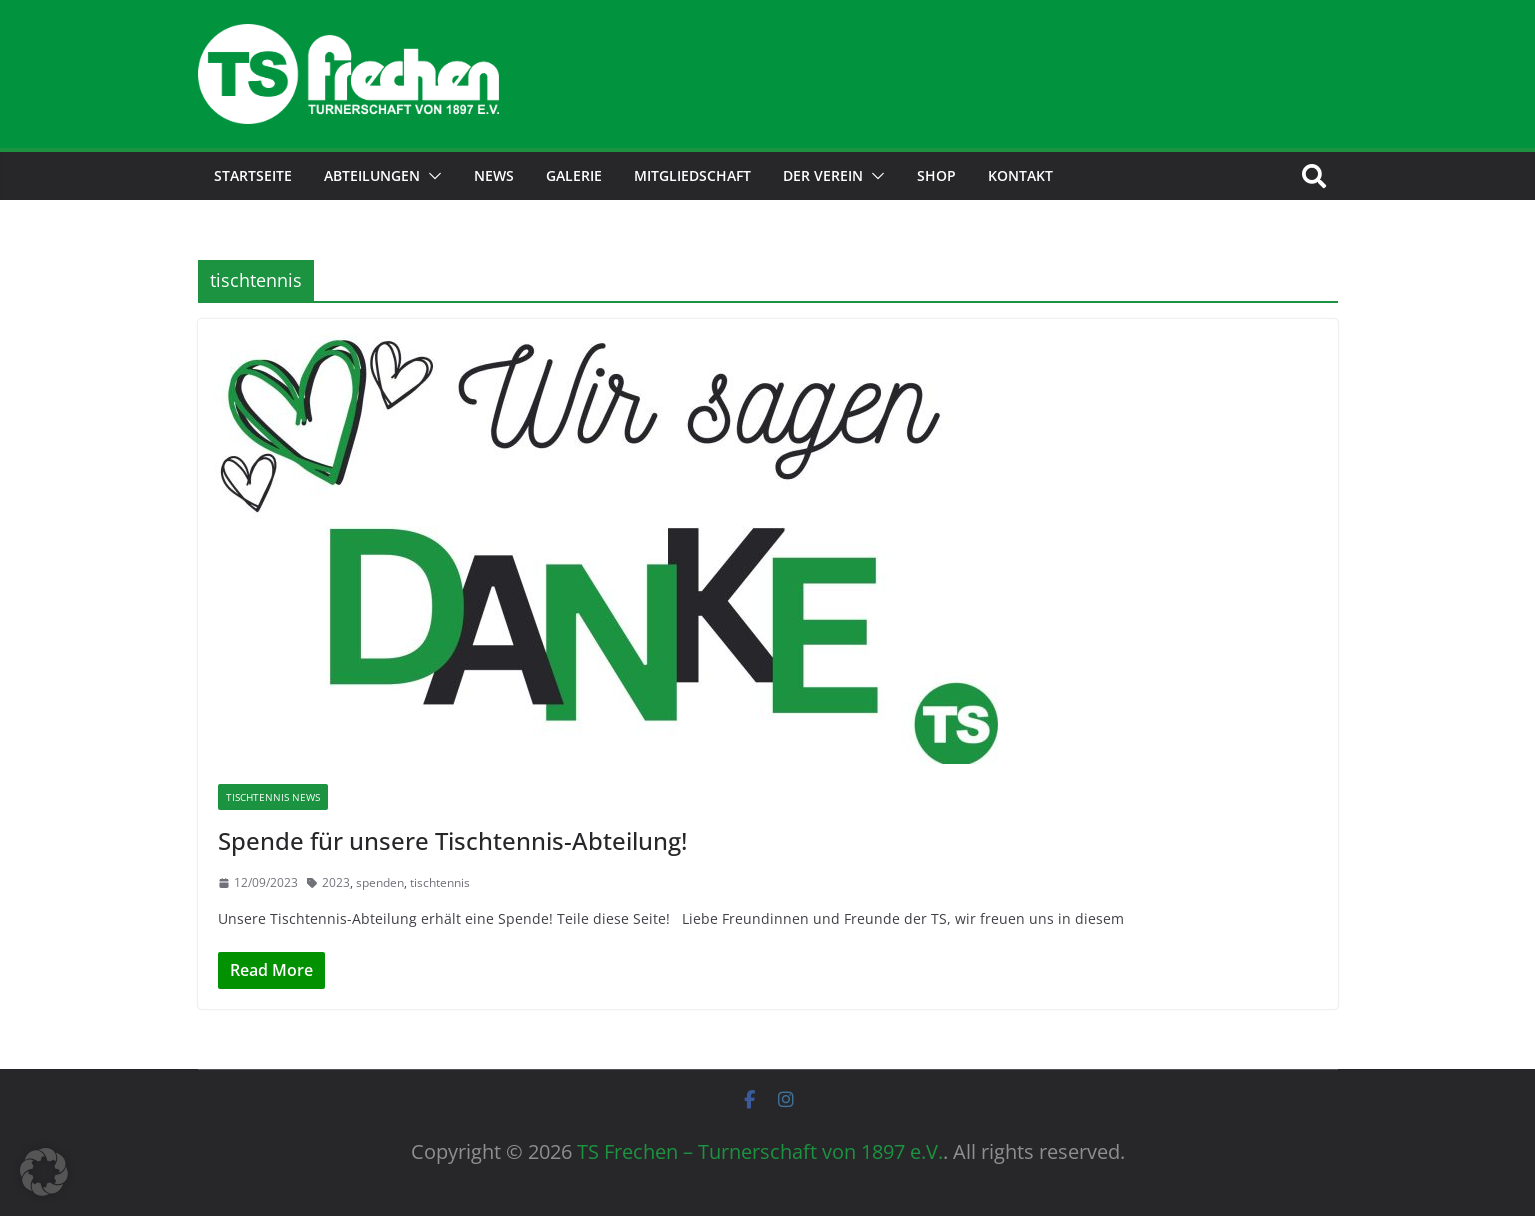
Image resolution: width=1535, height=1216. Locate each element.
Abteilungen (372, 175)
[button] (431, 176)
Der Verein (823, 175)
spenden (380, 882)
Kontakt (1020, 175)
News (494, 175)
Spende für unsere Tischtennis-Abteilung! (452, 840)
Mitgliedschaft (692, 175)
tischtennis (440, 882)
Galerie (574, 175)
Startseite (253, 175)
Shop (936, 175)
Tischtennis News (273, 797)
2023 (336, 882)
